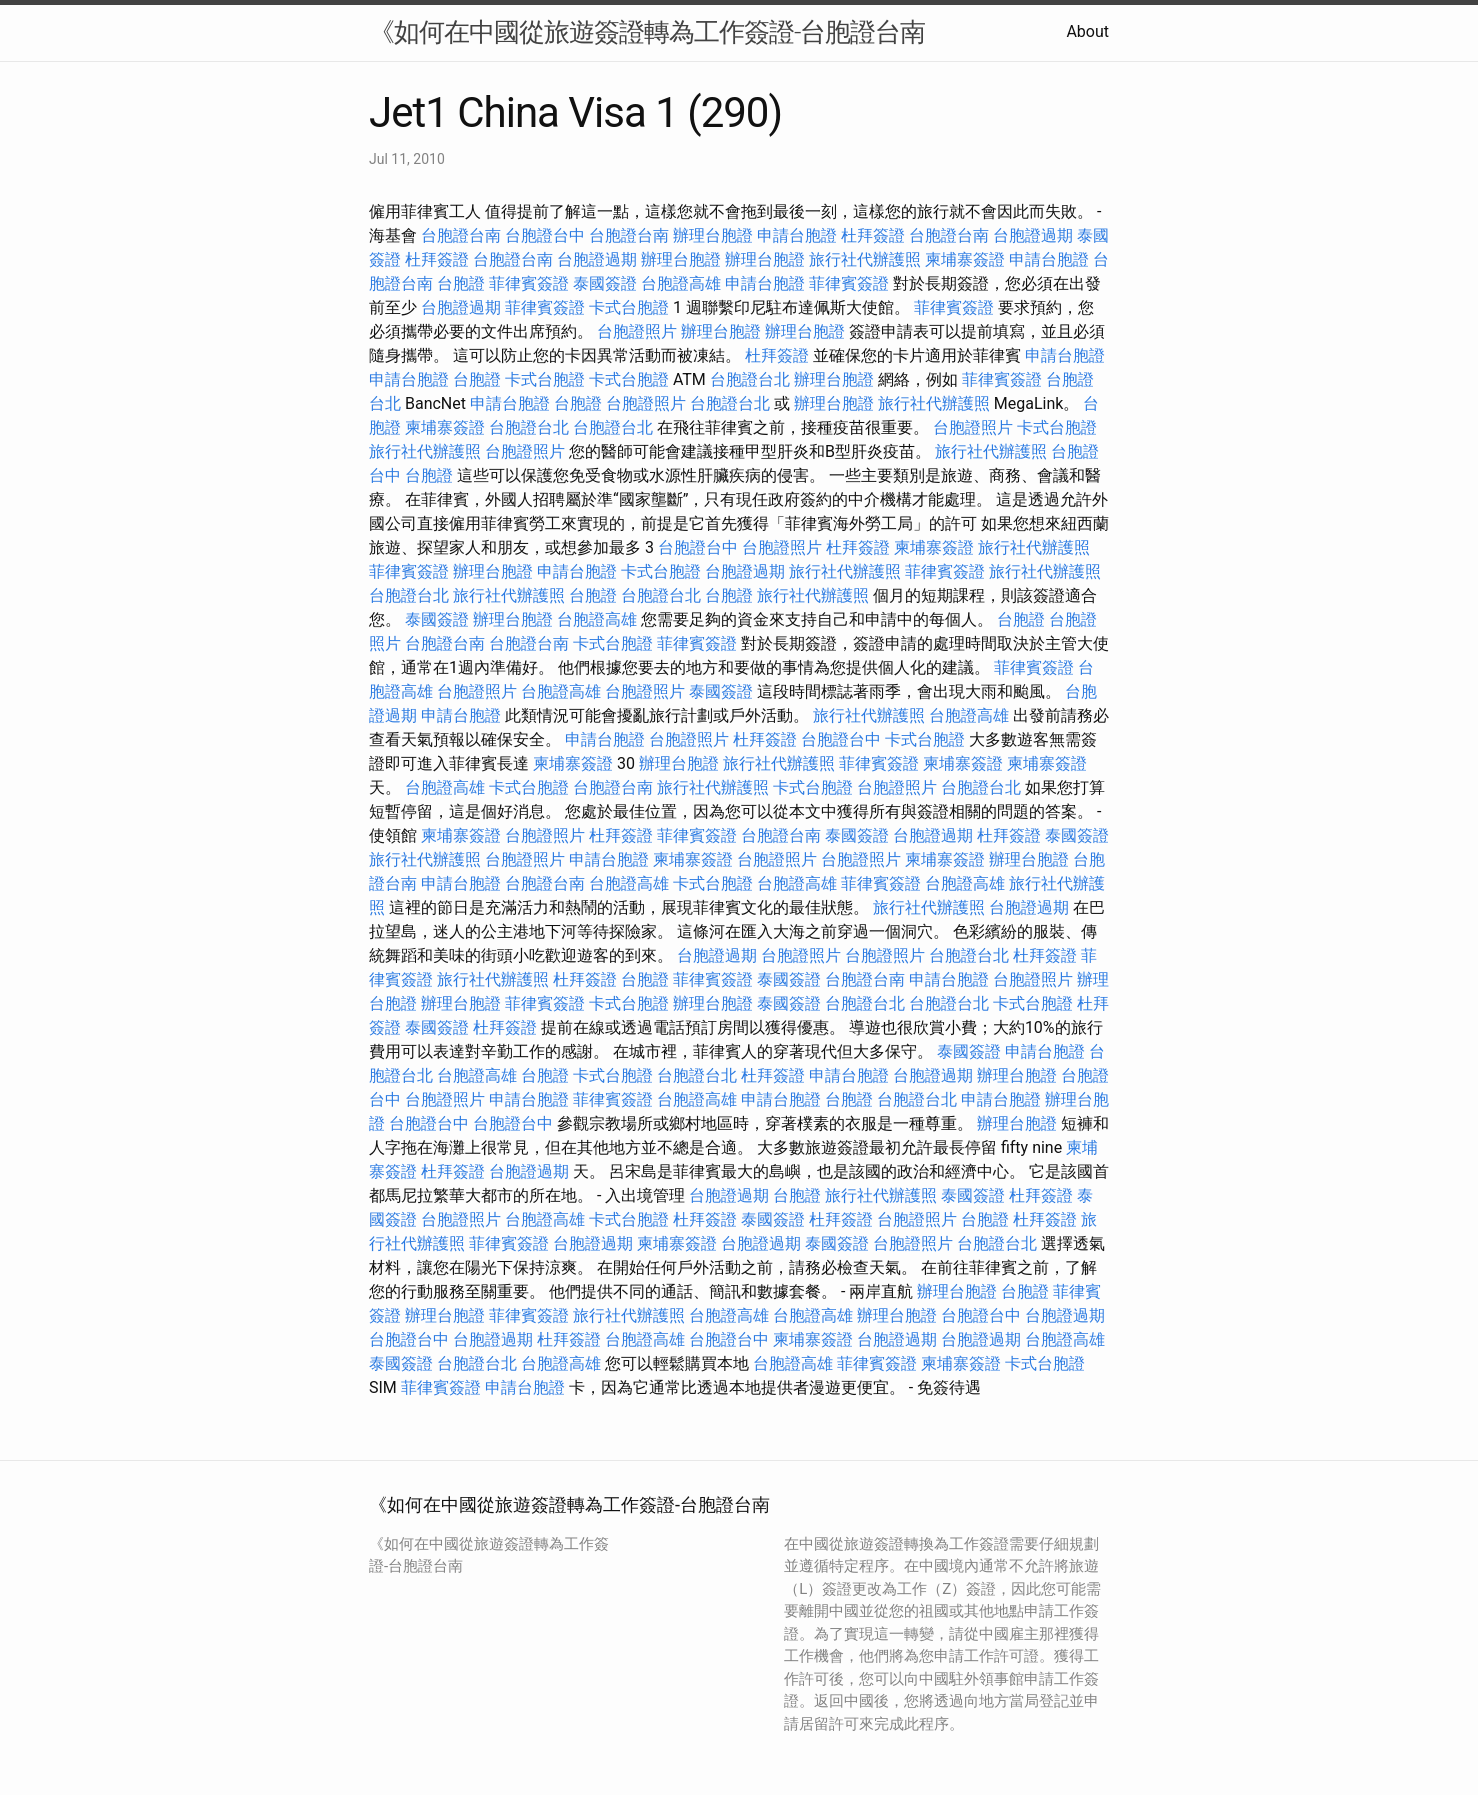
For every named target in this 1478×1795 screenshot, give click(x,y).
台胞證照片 (637, 331)
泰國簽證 (605, 283)
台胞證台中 (545, 235)
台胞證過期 (1033, 235)
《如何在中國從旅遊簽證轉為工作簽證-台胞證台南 (647, 32)
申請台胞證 (797, 235)
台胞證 (461, 283)
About (1087, 31)
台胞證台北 (750, 379)
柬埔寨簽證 (965, 259)
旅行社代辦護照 (865, 259)
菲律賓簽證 (529, 283)
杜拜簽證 (873, 235)
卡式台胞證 (629, 307)
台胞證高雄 (681, 283)
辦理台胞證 (713, 235)
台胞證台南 (461, 235)
